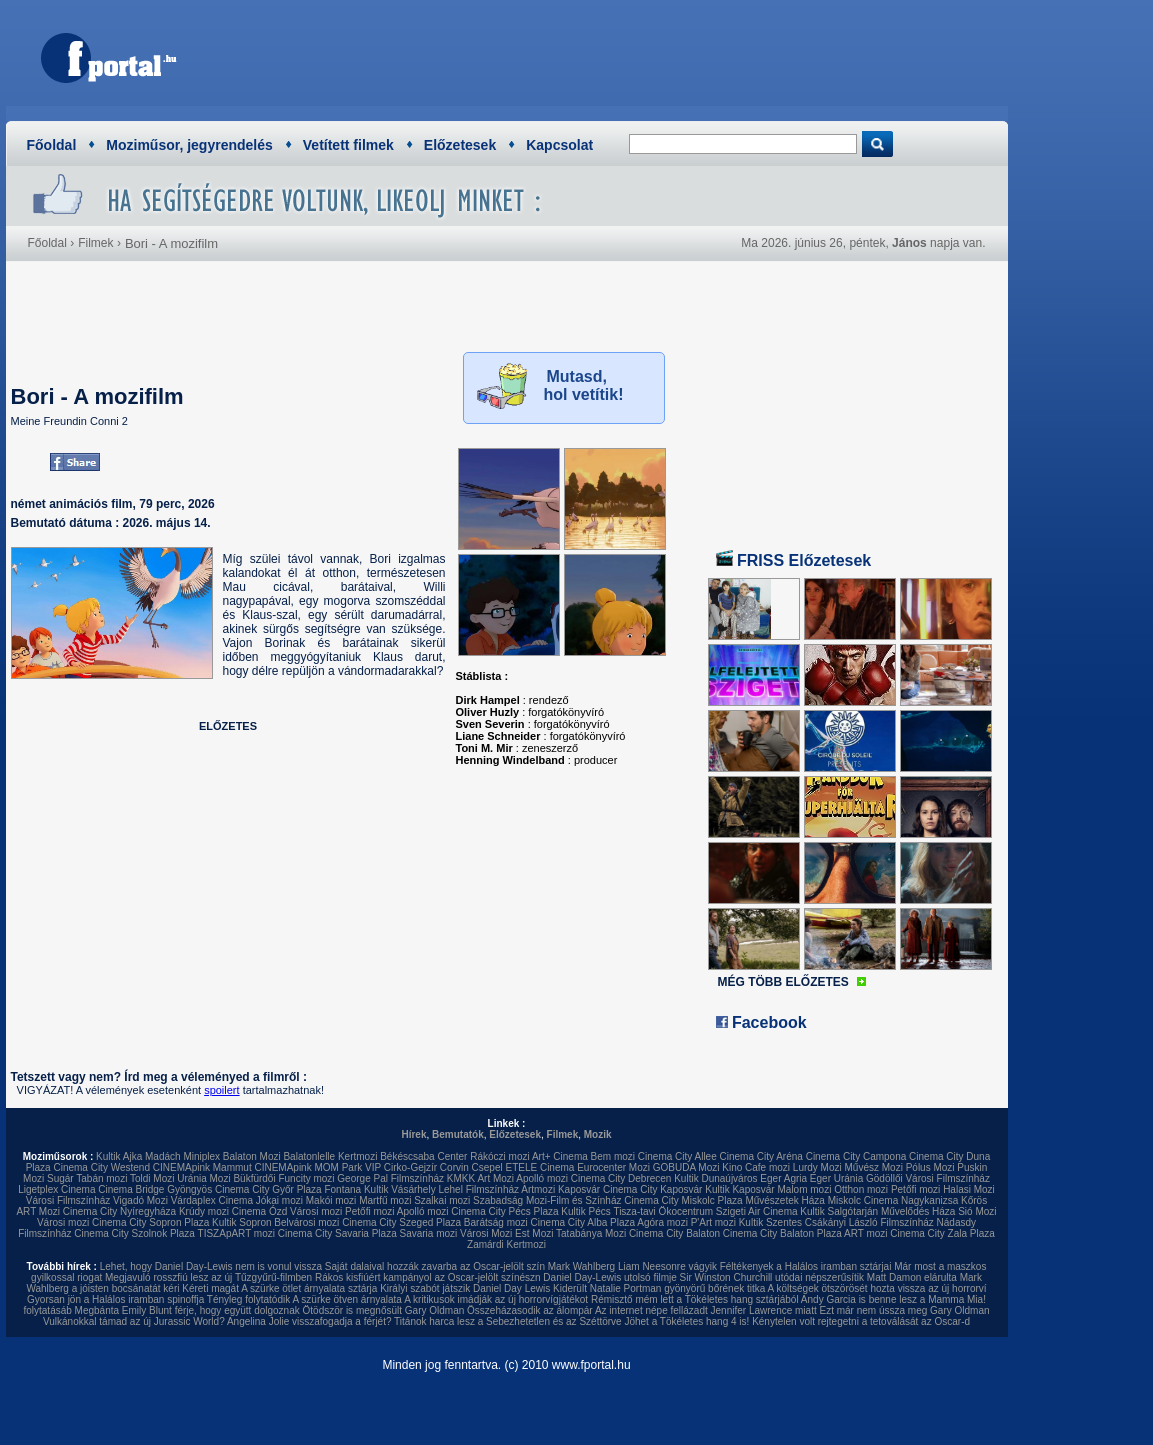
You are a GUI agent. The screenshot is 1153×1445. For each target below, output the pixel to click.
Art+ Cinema (560, 1156)
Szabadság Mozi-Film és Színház (547, 1200)
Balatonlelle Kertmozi (330, 1156)
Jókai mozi (279, 1200)
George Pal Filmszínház (390, 1178)
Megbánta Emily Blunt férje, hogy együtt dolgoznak (187, 1310)
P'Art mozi (713, 1222)
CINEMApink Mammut (202, 1167)
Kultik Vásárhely (400, 1189)
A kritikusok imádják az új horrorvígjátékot (496, 1299)
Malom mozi (804, 1189)
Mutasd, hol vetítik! (584, 385)
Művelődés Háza (918, 1211)
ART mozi (866, 1233)
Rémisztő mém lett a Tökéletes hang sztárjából (695, 1299)
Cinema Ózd (260, 1211)
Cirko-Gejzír (410, 1167)
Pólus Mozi (930, 1167)
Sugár (60, 1178)
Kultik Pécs (585, 1211)
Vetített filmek (348, 145)
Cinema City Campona (856, 1156)
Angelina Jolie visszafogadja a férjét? (309, 1321)
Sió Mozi (977, 1211)
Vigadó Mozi (140, 1200)
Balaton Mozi (252, 1156)
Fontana (342, 1189)
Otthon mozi (861, 1189)
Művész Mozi (874, 1167)
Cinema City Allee (677, 1156)
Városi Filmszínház (68, 1200)
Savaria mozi (428, 1233)
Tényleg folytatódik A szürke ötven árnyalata (304, 1299)
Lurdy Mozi (817, 1167)
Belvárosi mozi (306, 1222)
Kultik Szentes (770, 1222)
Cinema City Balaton (674, 1233)
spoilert (221, 1090)
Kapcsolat (559, 145)
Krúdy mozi (204, 1211)
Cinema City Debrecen (621, 1178)
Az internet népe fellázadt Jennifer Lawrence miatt (706, 1310)
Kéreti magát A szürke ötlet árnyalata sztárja (279, 1288)
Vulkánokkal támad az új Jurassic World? (134, 1321)
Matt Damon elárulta (912, 1277)
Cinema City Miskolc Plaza (683, 1200)
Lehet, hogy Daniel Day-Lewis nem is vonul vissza (211, 1266)
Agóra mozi (662, 1222)
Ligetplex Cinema (56, 1189)
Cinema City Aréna (761, 1156)
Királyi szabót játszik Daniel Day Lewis (465, 1288)
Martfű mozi (385, 1200)
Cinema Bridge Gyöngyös (155, 1189)
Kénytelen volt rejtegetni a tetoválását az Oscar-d (861, 1321)
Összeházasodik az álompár (530, 1310)
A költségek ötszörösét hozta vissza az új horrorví (877, 1288)
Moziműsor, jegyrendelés (189, 145)
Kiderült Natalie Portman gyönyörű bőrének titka (659, 1288)
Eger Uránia (836, 1178)
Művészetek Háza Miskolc (803, 1200)
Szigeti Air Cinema (757, 1211)
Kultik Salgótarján (839, 1211)
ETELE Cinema (539, 1167)
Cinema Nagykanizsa (911, 1200)
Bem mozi (613, 1156)
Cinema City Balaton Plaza (782, 1233)
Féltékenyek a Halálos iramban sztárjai (806, 1266)
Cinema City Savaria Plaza (337, 1233)
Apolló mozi (542, 1178)
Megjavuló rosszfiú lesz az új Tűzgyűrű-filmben (208, 1277)
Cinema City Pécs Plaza (504, 1211)
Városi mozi (316, 1211)
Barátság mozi (496, 1222)
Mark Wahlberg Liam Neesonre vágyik (632, 1266)
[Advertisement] (632, 55)
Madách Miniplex (182, 1156)
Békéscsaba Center (423, 1156)
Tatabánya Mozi (591, 1233)
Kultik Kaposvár (739, 1189)
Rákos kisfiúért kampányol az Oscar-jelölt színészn (428, 1277)
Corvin (454, 1167)
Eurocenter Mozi (613, 1167)
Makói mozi (331, 1200)
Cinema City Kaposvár (652, 1189)
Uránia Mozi (203, 1178)
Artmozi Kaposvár (560, 1189)
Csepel (487, 1167)
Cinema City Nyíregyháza (119, 1211)
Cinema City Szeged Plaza (401, 1222)
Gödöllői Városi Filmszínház (928, 1178)
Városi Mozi (486, 1233)
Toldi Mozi (152, 1178)
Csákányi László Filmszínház (869, 1222)
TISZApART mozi (236, 1233)
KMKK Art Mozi (480, 1178)
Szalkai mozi (442, 1200)
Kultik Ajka (119, 1156)
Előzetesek (460, 145)
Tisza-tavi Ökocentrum (663, 1211)
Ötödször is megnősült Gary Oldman (384, 1310)
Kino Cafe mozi (756, 1167)
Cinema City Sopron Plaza (150, 1222)
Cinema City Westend (101, 1167)
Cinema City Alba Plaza (583, 1222)
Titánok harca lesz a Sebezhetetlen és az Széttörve (508, 1321)
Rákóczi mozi (499, 1156)
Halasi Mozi (969, 1189)
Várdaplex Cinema (212, 1200)
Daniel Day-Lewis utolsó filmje (609, 1277)
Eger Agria (783, 1178)
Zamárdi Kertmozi (506, 1244)
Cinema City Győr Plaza (268, 1189)
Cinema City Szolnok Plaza (134, 1233)
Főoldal (52, 145)
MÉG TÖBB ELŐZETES (783, 982)
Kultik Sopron (241, 1222)
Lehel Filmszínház (478, 1189)
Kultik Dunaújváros (715, 1178)
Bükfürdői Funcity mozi (283, 1178)
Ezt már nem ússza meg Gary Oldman (904, 1310)
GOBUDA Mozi (686, 1167)
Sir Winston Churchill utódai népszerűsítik (772, 1277)
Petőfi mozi (915, 1189)
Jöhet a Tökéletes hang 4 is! (686, 1321)
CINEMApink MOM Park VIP (317, 1167)
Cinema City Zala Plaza (942, 1233)
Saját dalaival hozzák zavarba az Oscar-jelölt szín (435, 1266)
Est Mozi (534, 1233)
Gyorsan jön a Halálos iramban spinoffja (115, 1299)
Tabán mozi (101, 1178)
